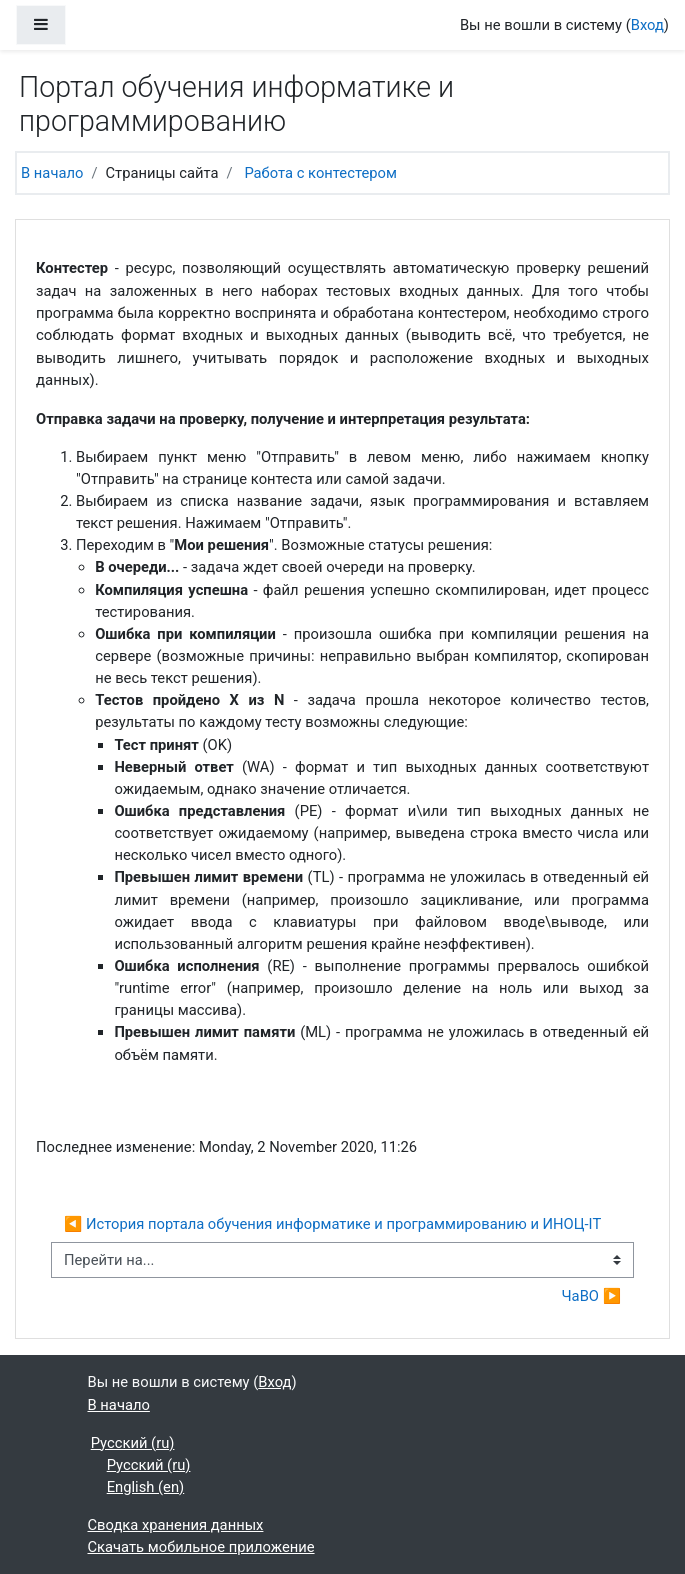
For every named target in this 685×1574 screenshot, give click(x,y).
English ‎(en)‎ (146, 1487)
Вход (647, 25)
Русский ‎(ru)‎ (133, 1443)
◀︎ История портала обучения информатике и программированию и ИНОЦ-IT (334, 1224)
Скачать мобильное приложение (201, 1547)
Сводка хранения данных (176, 1525)
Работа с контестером (320, 173)
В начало (52, 173)
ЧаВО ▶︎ (591, 1296)
